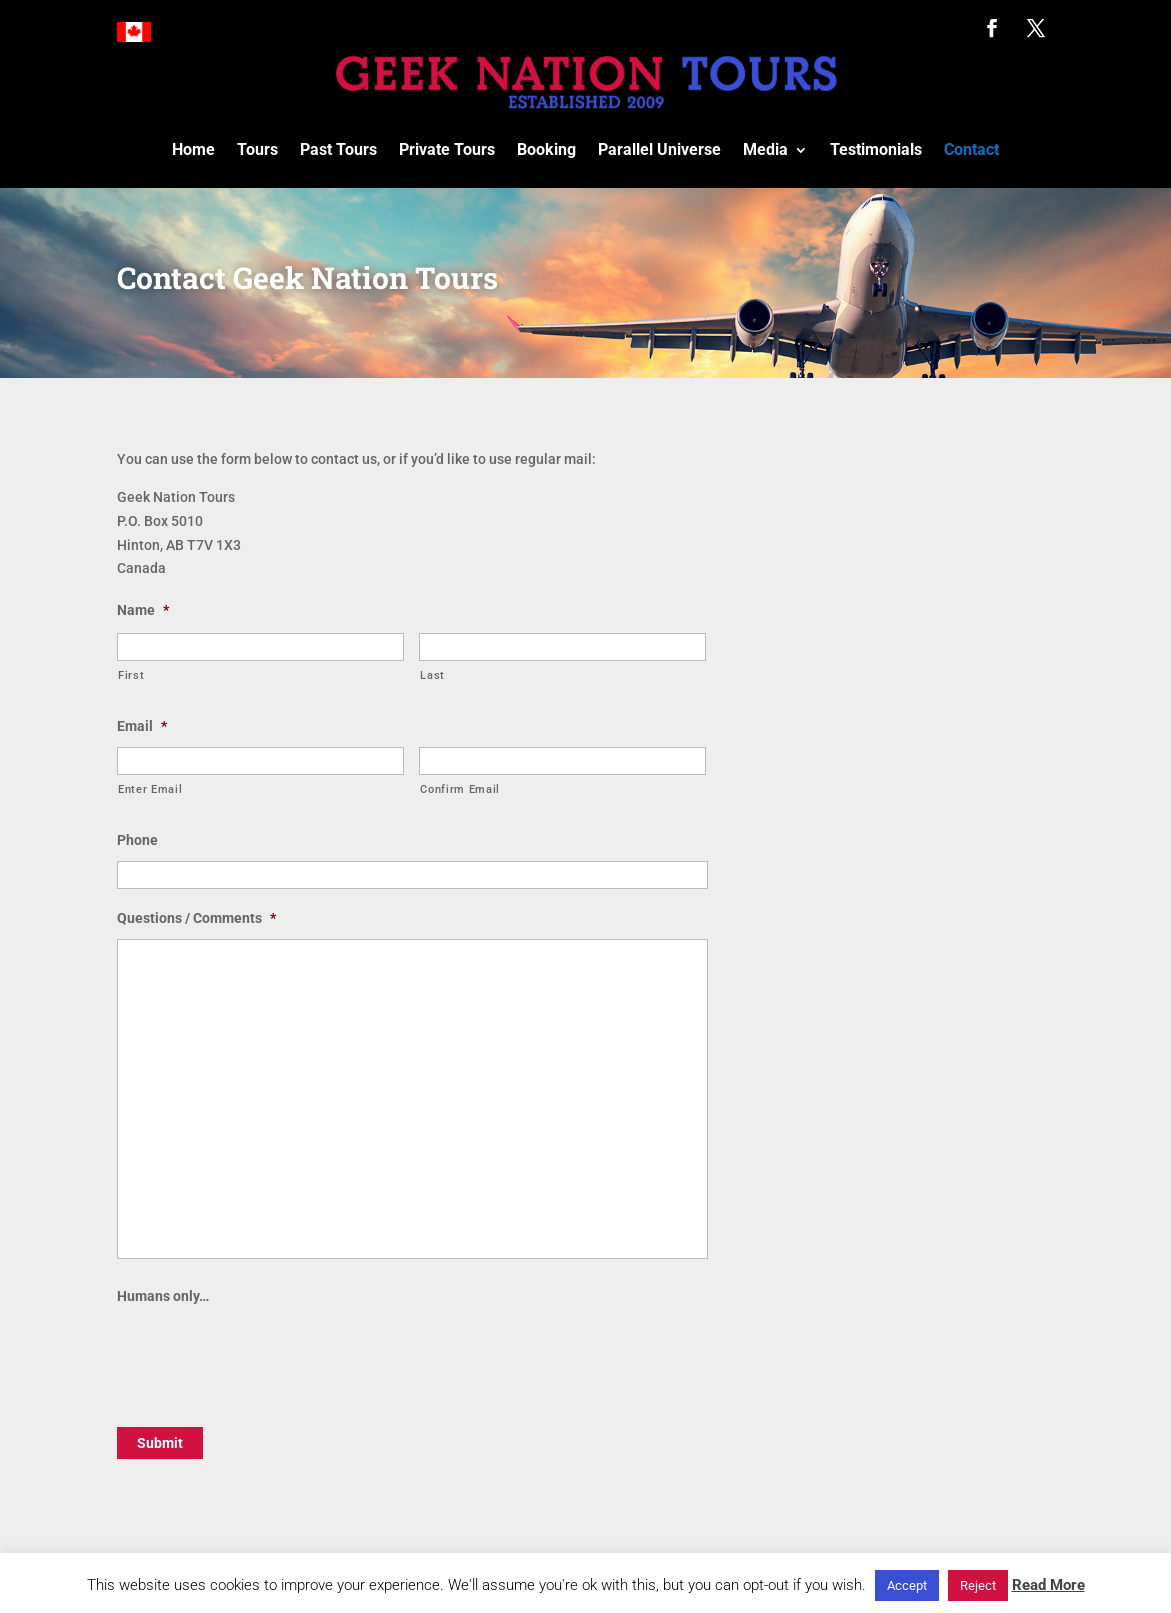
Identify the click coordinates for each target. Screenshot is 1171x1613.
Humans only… (163, 1296)
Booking (546, 149)
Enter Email (150, 789)
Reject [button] (978, 1585)
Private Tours (447, 149)
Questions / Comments (196, 918)
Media (765, 149)
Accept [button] (907, 1585)
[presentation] (269, 1356)
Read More (1048, 1585)
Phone (137, 840)
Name (143, 610)
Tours (257, 149)
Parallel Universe (659, 149)
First (131, 675)
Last (432, 675)
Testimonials (876, 149)
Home (193, 149)
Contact (971, 149)
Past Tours (338, 149)
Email (142, 726)
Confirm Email (460, 789)
